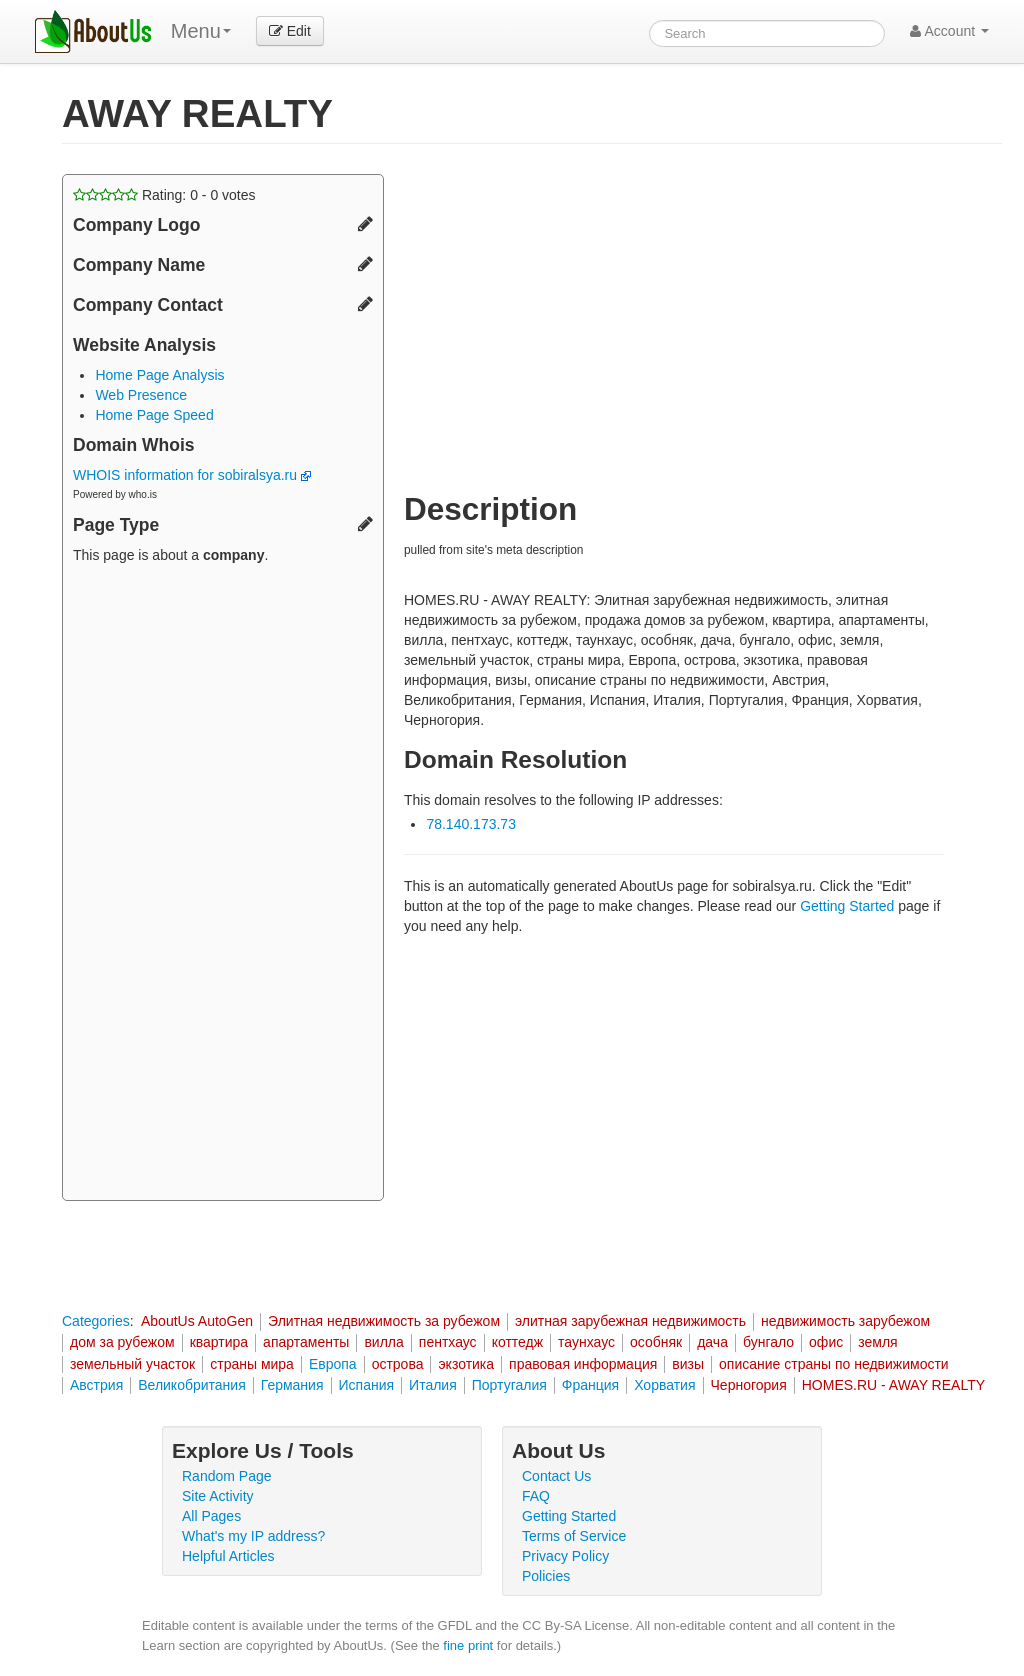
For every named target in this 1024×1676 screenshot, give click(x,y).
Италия (433, 1385)
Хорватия (664, 1385)
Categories (96, 1321)
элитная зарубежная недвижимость (630, 1321)
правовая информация (583, 1364)
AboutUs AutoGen (197, 1321)
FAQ (536, 1496)
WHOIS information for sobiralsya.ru (192, 475)
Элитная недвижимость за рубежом (384, 1321)
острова (398, 1364)
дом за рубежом (122, 1342)
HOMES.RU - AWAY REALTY (893, 1385)
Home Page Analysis (159, 375)
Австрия (96, 1385)
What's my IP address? (253, 1536)
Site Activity (218, 1496)
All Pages (211, 1516)
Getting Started (847, 906)
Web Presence (141, 395)
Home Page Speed (154, 415)
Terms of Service (574, 1536)
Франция (590, 1385)
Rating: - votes (164, 195)
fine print (468, 1645)
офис (826, 1342)
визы (688, 1364)
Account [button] (949, 31)
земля (877, 1342)
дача (712, 1342)
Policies (546, 1576)
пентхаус (448, 1342)
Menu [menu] (201, 31)
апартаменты (306, 1342)
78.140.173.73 (471, 824)
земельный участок (132, 1364)
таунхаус (586, 1342)
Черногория (749, 1385)
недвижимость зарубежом (845, 1321)
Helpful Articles (228, 1556)
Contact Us (556, 1476)
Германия (292, 1385)
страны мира (252, 1364)
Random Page (227, 1476)
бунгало (768, 1342)
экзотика (466, 1364)
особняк (656, 1342)
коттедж (517, 1342)
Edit (290, 31)
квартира (219, 1342)
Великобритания (192, 1385)
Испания (367, 1385)
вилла (383, 1342)
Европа (333, 1364)
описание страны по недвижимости (834, 1364)
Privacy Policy (565, 1556)
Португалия (509, 1385)
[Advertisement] (223, 885)
